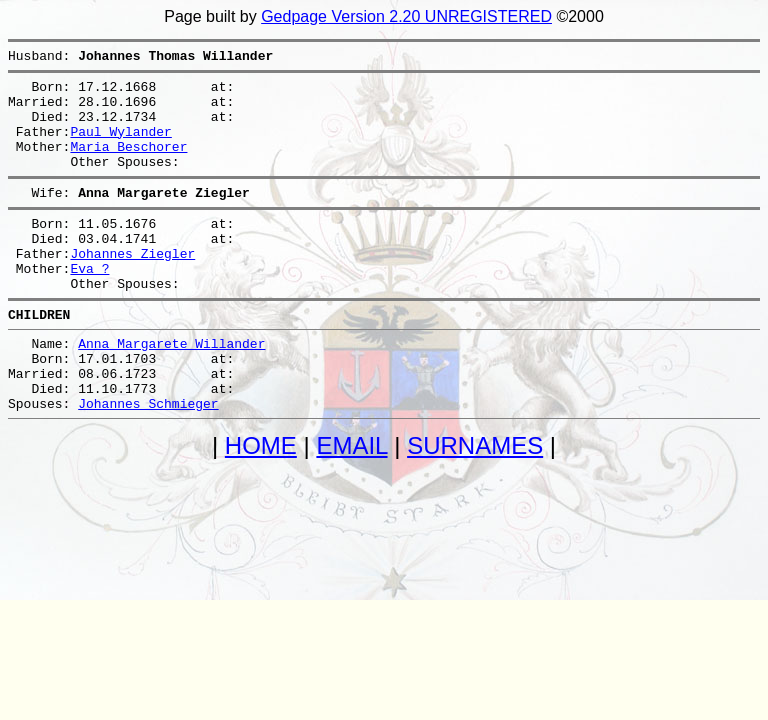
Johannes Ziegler (132, 286)
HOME (261, 502)
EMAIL (351, 502)
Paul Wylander (120, 146)
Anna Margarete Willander (171, 388)
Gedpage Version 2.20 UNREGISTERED (406, 16)
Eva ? (89, 304)
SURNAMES (475, 502)
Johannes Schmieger (148, 460)
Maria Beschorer (128, 164)
